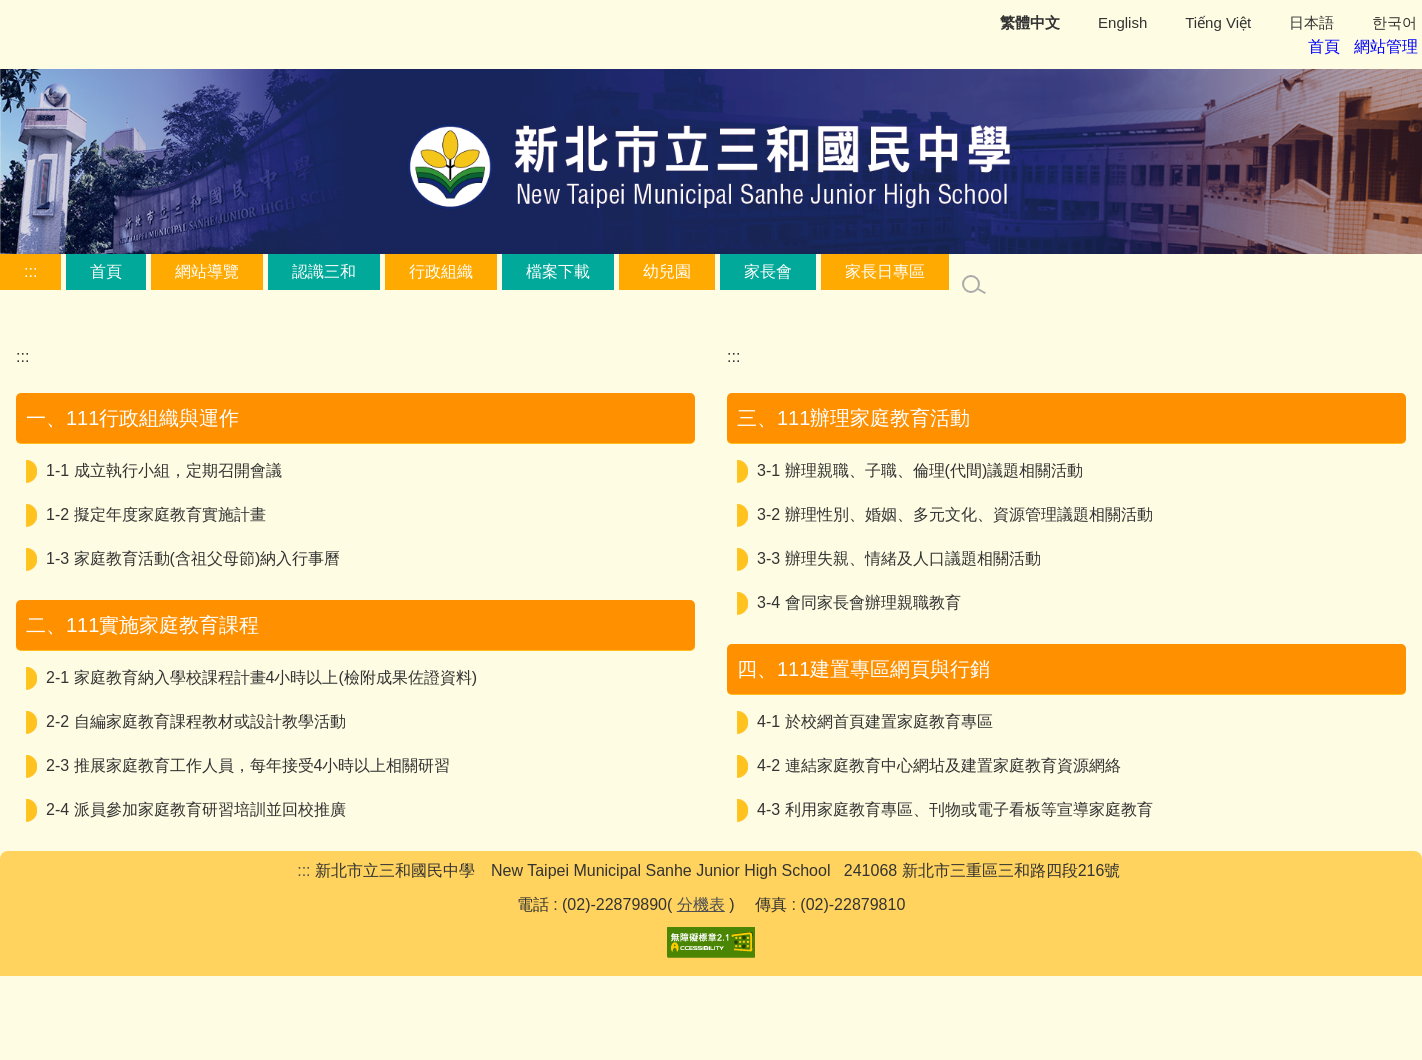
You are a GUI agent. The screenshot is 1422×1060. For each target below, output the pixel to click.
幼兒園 (667, 270)
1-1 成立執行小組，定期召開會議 (164, 469)
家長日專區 (885, 270)
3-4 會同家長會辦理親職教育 (859, 601)
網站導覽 (207, 270)
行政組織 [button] (441, 270)
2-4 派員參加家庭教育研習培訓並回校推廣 (196, 808)
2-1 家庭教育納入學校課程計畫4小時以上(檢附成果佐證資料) (261, 676)
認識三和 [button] (324, 270)
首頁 (106, 270)
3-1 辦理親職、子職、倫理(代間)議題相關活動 (920, 469)
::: (30, 270)
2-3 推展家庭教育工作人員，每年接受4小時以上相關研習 (248, 764)
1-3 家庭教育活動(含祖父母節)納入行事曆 (193, 557)
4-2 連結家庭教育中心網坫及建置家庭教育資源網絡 (939, 764)
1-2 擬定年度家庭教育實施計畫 (156, 513)
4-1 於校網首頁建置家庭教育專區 (875, 720)
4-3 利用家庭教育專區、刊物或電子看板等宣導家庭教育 (955, 808)
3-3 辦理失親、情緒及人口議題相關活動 (899, 557)
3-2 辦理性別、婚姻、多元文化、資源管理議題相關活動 (955, 513)
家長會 (768, 270)
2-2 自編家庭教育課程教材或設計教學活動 (196, 720)
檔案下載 (558, 270)
